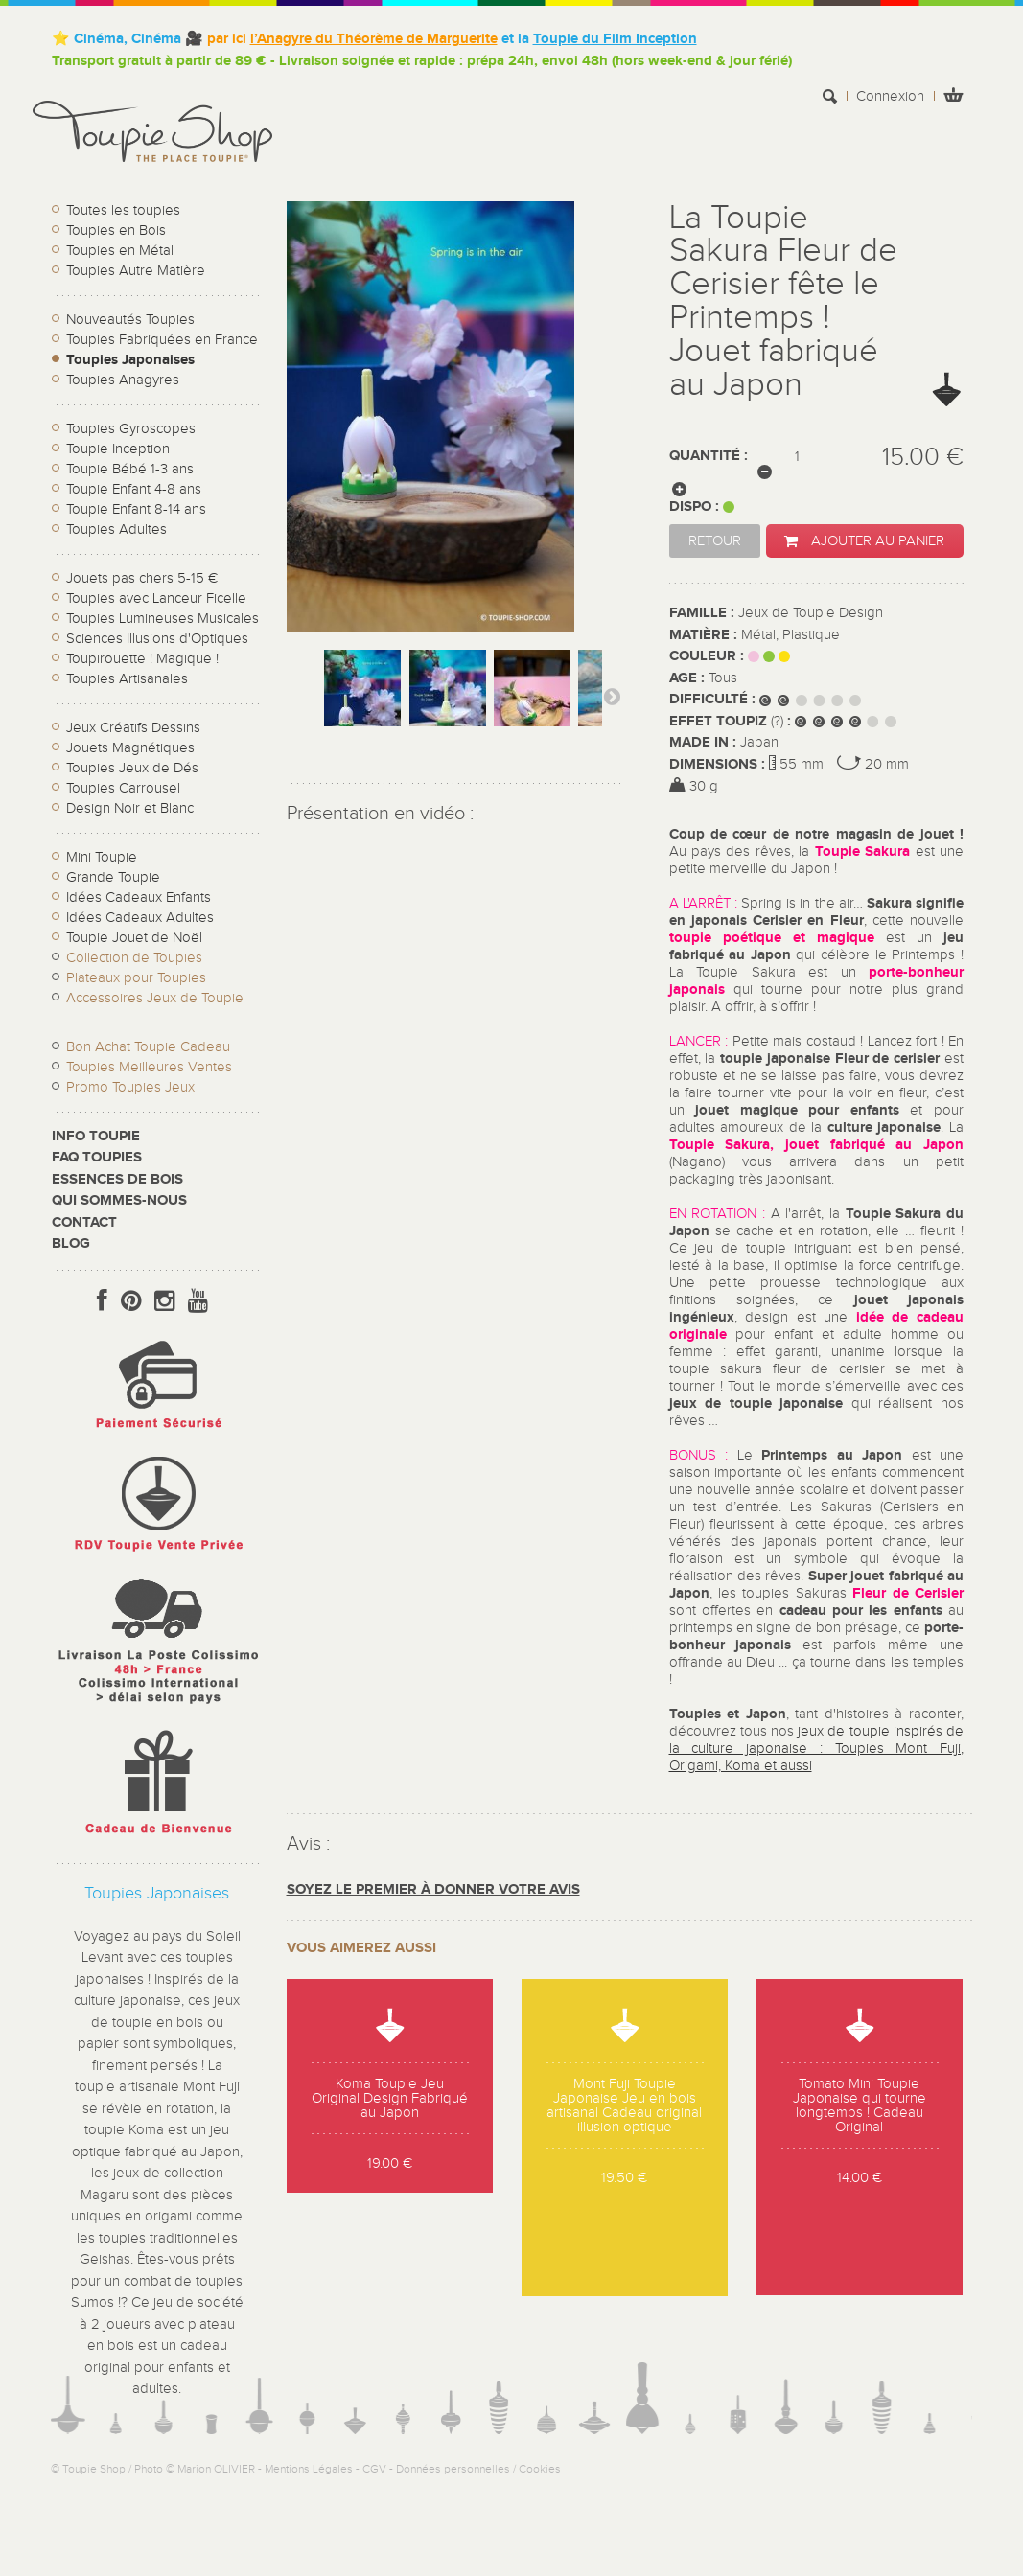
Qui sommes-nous (119, 1200)
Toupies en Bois (116, 230)
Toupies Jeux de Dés (132, 768)
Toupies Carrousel (123, 788)
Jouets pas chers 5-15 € (142, 578)
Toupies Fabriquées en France (162, 340)
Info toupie (96, 1136)
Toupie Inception (118, 449)
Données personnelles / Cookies (478, 2468)
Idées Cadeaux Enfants (138, 897)
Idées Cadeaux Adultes (140, 917)
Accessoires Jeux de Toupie (155, 998)
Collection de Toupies (134, 958)
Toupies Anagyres (122, 380)
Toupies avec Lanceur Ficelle (156, 598)
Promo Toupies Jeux (130, 1087)
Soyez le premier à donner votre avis (433, 1889)
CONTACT (84, 1222)
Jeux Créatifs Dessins (133, 728)
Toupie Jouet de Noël (134, 938)
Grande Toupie (113, 877)
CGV (374, 2468)
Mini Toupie (101, 857)
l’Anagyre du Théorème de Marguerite (374, 39)
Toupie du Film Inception (615, 39)
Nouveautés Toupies (130, 319)
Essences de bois (117, 1179)
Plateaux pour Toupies (136, 978)
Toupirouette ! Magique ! (142, 659)
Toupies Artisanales (127, 679)
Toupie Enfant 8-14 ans (136, 509)
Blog (71, 1243)
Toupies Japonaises (130, 360)
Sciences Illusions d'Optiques (157, 639)
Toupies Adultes (116, 529)
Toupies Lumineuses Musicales (162, 618)
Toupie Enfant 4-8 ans (133, 489)
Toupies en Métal (120, 250)
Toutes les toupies (123, 210)
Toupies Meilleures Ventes (149, 1067)
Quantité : (708, 456)
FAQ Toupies (97, 1157)
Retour (714, 541)
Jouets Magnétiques (130, 748)
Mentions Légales (309, 2468)
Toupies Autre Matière (135, 271)
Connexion (890, 96)
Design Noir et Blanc (130, 808)
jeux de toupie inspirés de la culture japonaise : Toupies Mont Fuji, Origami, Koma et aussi (817, 1748)
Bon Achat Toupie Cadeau (148, 1047)
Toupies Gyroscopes (131, 429)
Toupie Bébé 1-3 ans (130, 469)
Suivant (611, 695)
